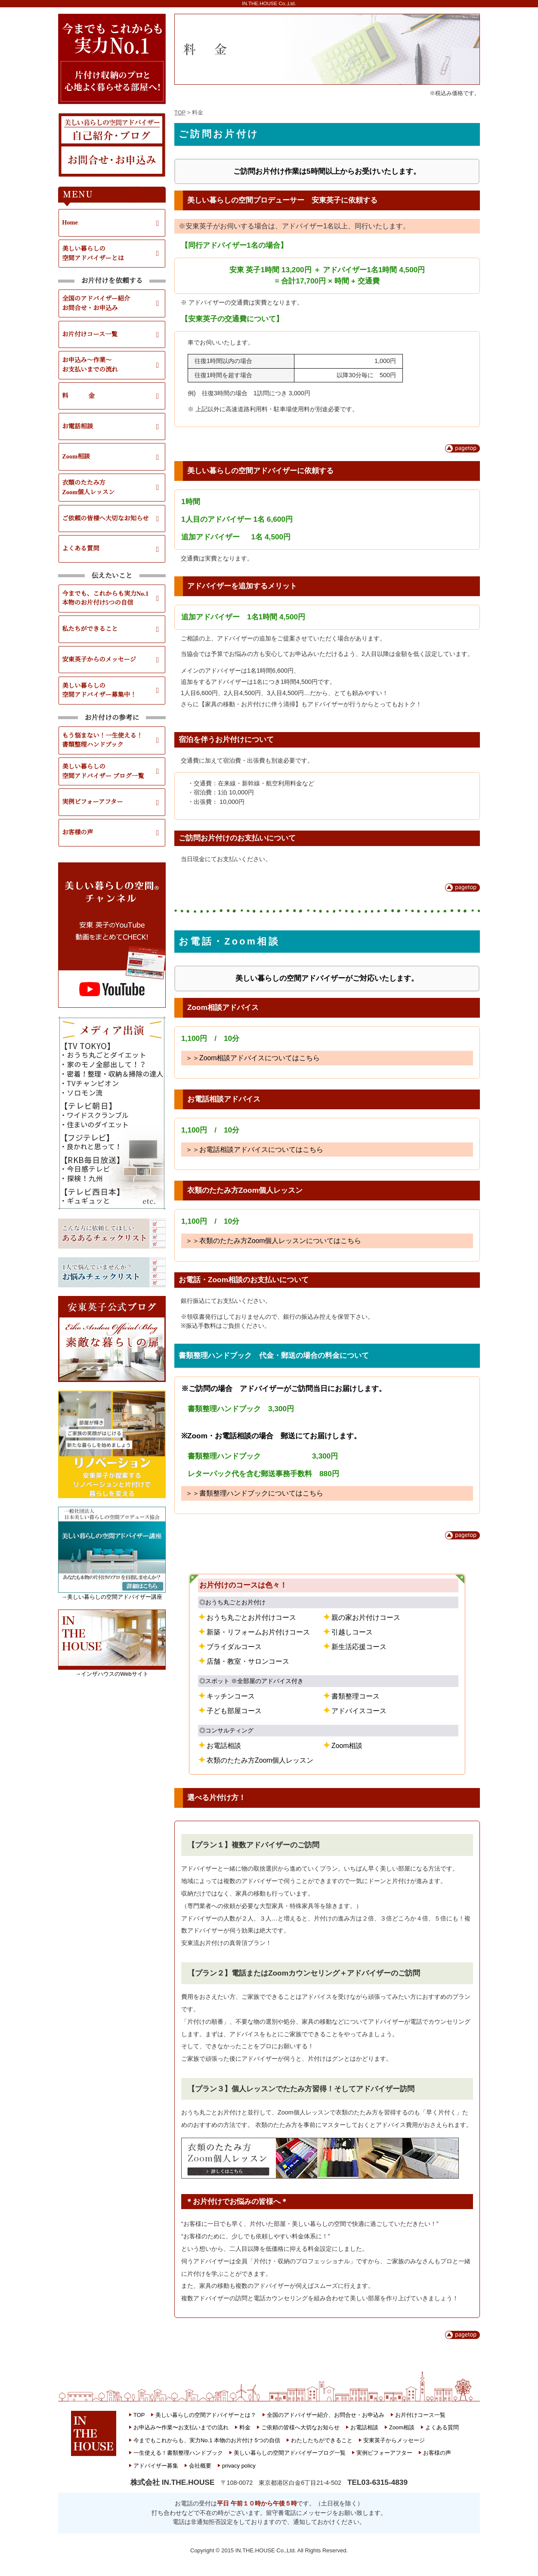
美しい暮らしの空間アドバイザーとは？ (205, 2415)
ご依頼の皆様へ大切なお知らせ (105, 518)
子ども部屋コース (234, 1710)
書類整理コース (355, 1696)
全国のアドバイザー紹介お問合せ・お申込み (96, 303)
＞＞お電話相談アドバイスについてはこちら (254, 1149)
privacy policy (239, 2465)
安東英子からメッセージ (394, 2440)
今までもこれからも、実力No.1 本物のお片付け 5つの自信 (206, 2440)
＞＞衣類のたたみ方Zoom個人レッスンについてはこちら (273, 1240)
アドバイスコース (358, 1710)
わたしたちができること (321, 2440)
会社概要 (200, 2465)
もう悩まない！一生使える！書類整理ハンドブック (102, 740)
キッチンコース (231, 1696)
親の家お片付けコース (365, 1617)
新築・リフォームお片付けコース (258, 1632)
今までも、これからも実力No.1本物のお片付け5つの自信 (105, 598)
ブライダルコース (234, 1646)
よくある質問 (80, 548)
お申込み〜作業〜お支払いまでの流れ (181, 2427)
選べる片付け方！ (216, 1797)
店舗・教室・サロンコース (248, 1661)
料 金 (78, 395)
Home (70, 222)
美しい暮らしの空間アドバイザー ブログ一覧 (103, 771)
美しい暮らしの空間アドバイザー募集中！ (99, 690)
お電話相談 (77, 426)
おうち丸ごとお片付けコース (251, 1617)
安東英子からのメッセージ (99, 659)
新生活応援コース (358, 1646)
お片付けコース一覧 (89, 334)
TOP (180, 112)
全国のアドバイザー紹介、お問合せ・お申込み (325, 2415)
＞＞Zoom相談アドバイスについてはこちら (253, 1058)
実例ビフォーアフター (92, 801)
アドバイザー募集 (155, 2465)
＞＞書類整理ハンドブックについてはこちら (254, 1493)
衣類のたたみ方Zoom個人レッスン (88, 487)
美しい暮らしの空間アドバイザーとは (93, 253)
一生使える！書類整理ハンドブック (178, 2453)
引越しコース (352, 1632)
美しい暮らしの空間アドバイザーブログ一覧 (290, 2453)
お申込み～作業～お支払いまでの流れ (90, 365)
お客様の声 (77, 832)
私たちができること (90, 628)
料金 (244, 2427)
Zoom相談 (76, 456)
